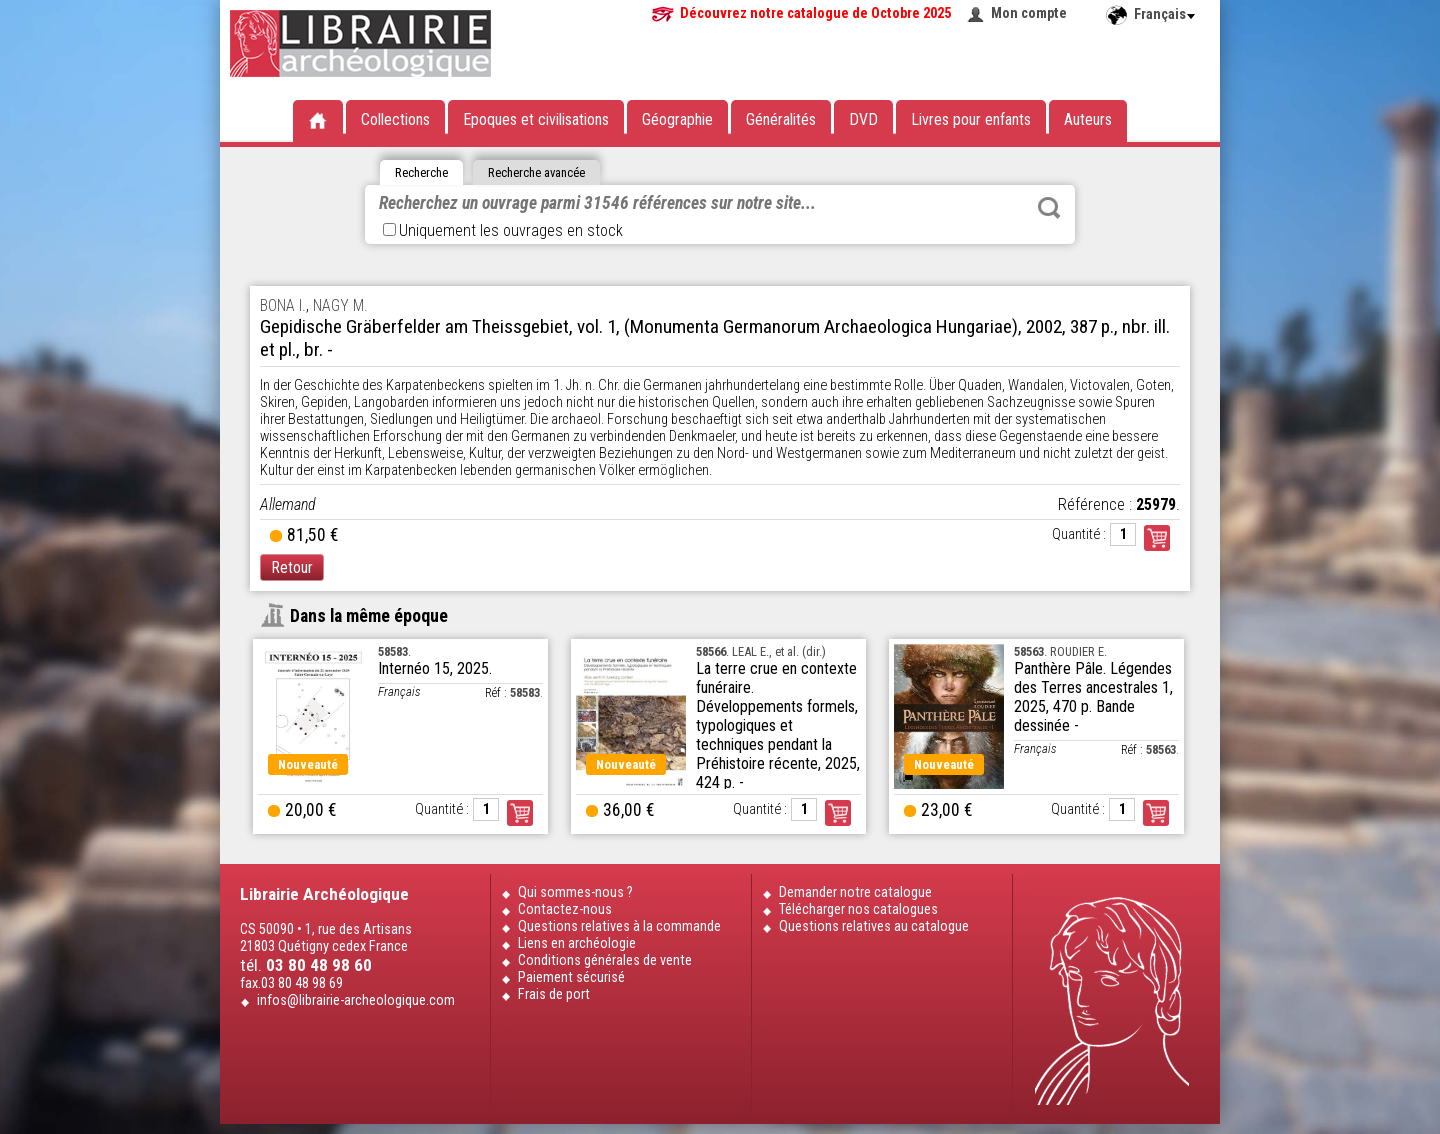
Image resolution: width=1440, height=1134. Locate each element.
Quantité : (1079, 534)
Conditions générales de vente (605, 960)
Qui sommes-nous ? (575, 892)
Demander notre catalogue (855, 892)
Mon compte (1029, 13)
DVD (863, 119)
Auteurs (1088, 119)
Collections (395, 119)
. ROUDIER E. (1060, 651)
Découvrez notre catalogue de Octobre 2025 (815, 13)
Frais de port (554, 994)
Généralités (781, 119)
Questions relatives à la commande (619, 926)
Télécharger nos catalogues (858, 909)
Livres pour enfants (971, 119)
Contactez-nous (565, 909)
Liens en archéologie (577, 943)
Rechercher (1049, 208)
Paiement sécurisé (571, 977)
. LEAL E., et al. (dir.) (761, 651)
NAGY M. (340, 305)
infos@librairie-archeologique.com (356, 1000)
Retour (292, 567)
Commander (1157, 538)
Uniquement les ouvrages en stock (503, 230)
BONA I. (283, 305)
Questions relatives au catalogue (874, 926)
